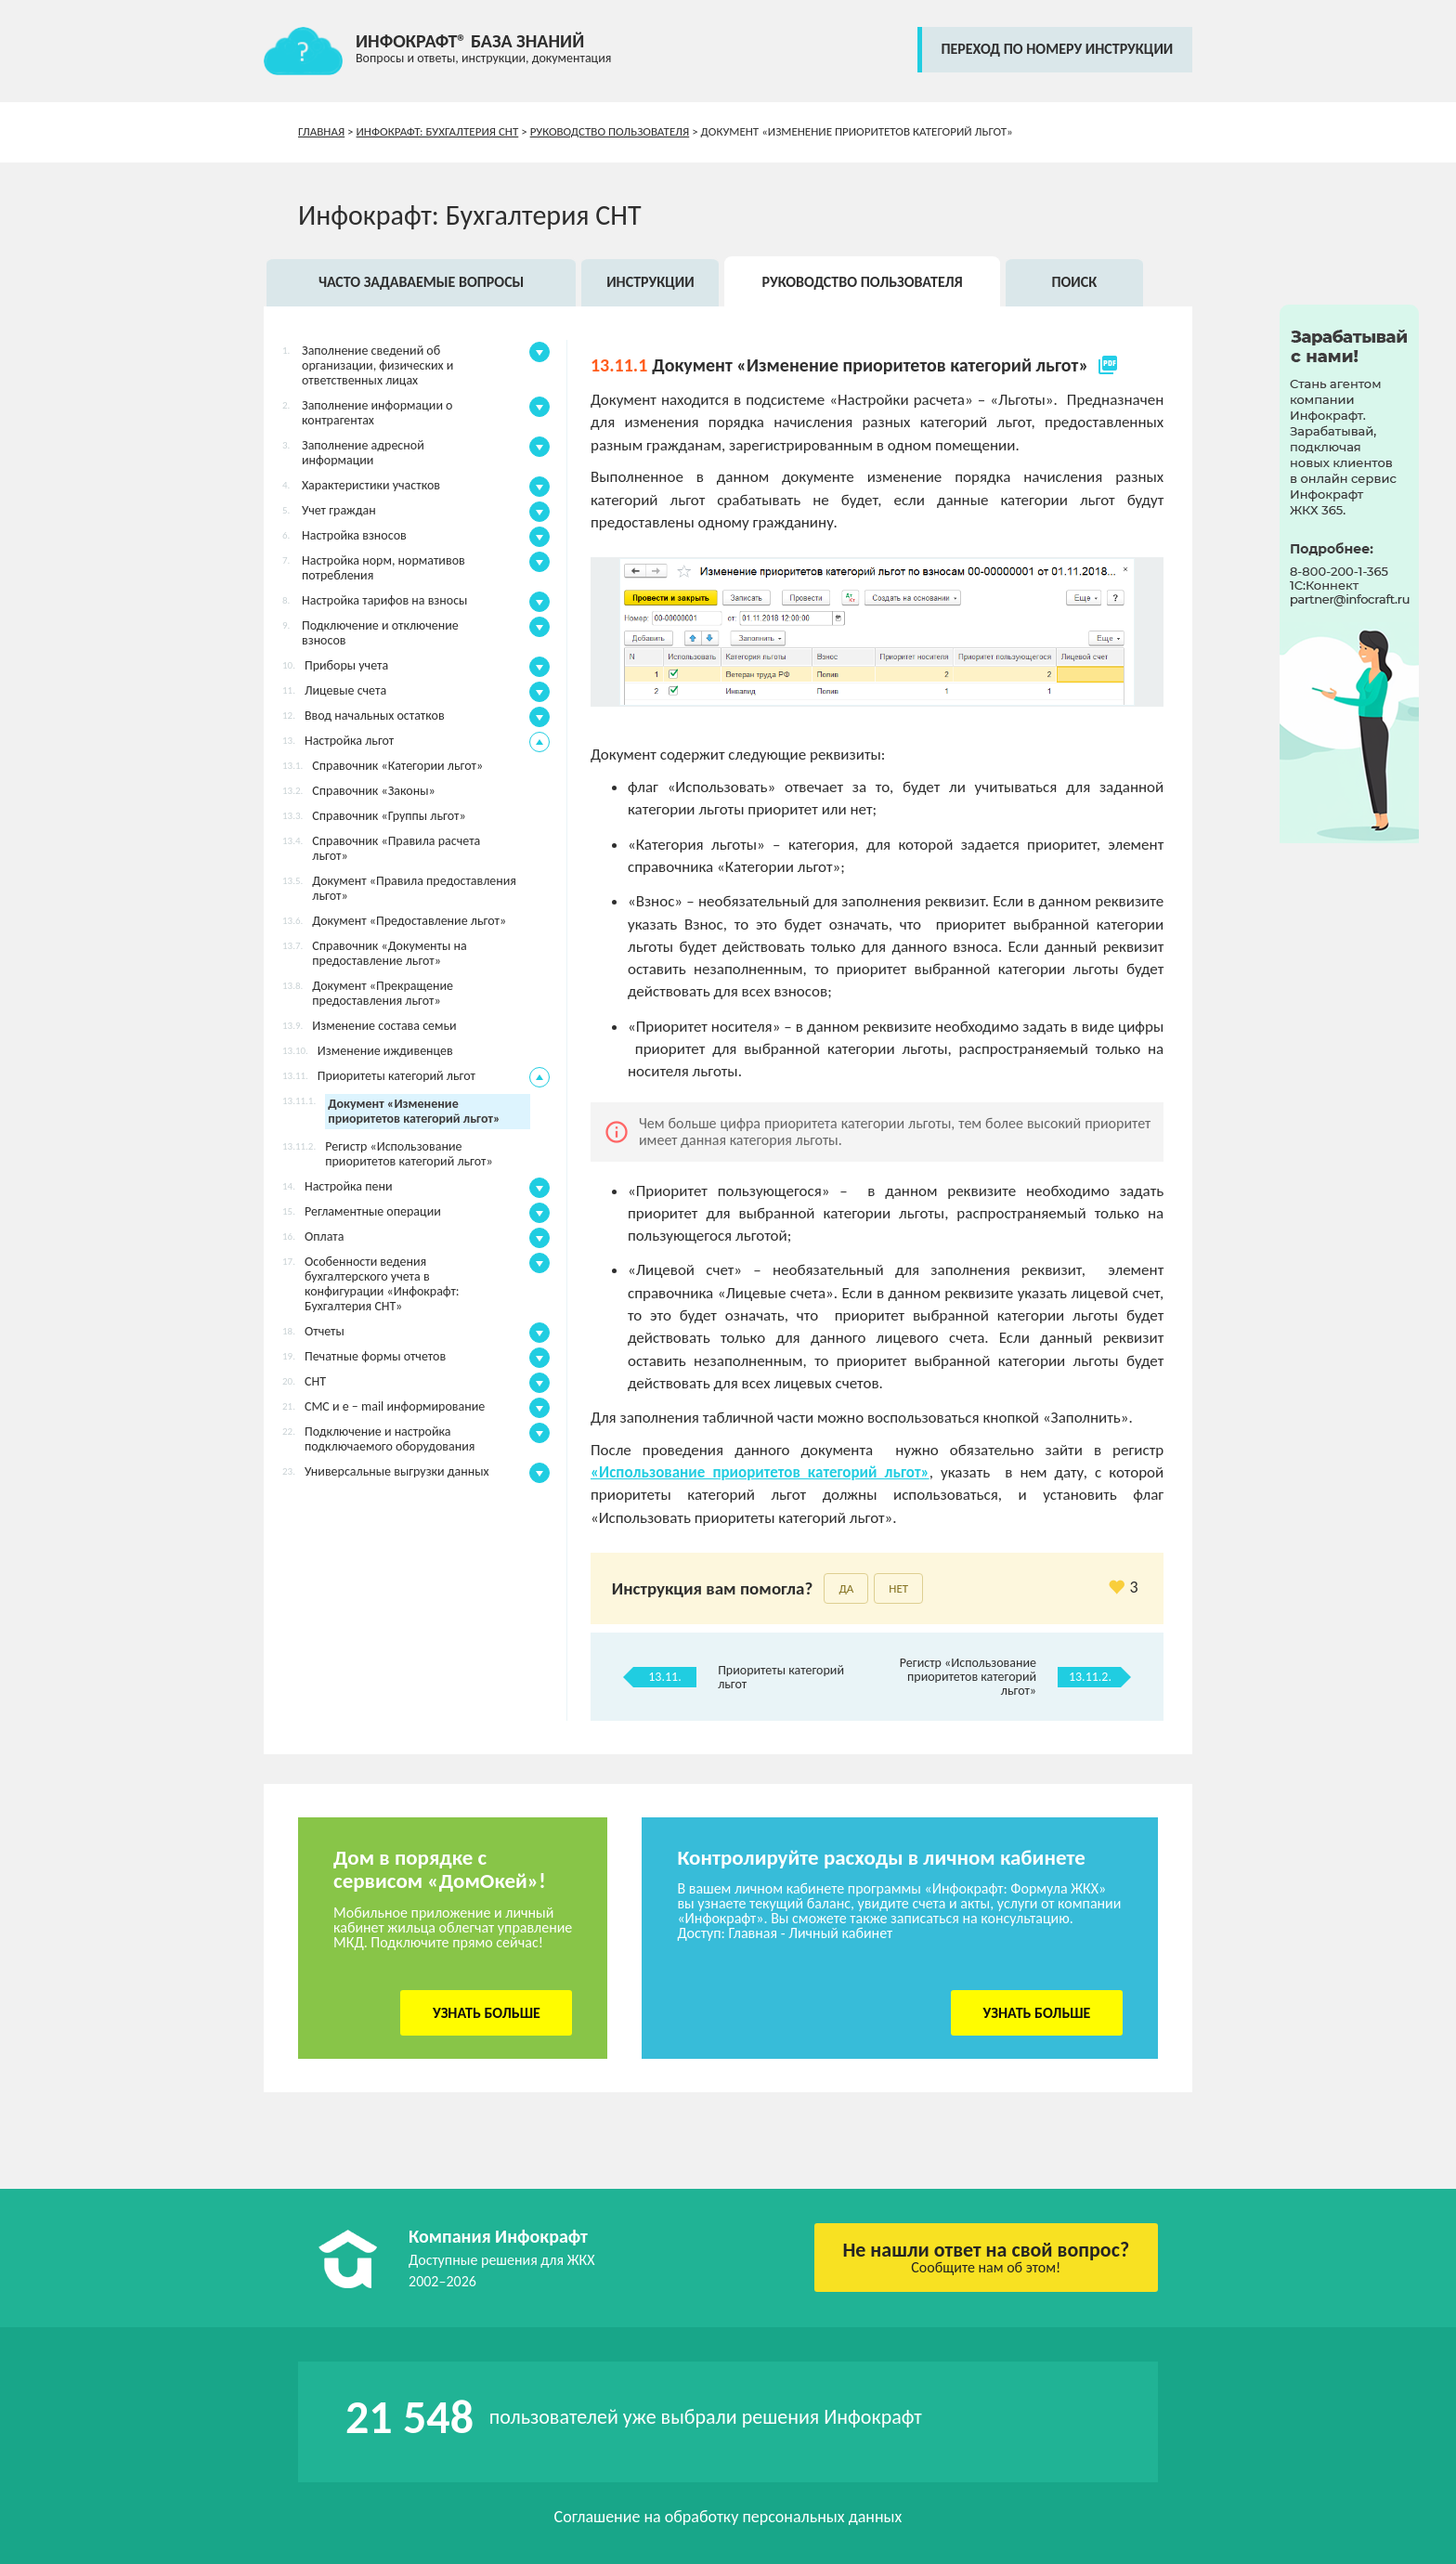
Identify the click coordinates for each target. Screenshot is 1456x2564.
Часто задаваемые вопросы (421, 282)
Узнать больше (486, 2013)
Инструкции (650, 282)
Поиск (1074, 282)
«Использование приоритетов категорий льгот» (760, 1472)
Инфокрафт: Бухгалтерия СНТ (438, 131)
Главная (321, 131)
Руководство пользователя (610, 131)
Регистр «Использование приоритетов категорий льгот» (968, 1676)
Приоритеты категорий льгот (781, 1677)
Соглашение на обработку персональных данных (728, 2516)
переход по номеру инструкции (1057, 49)
